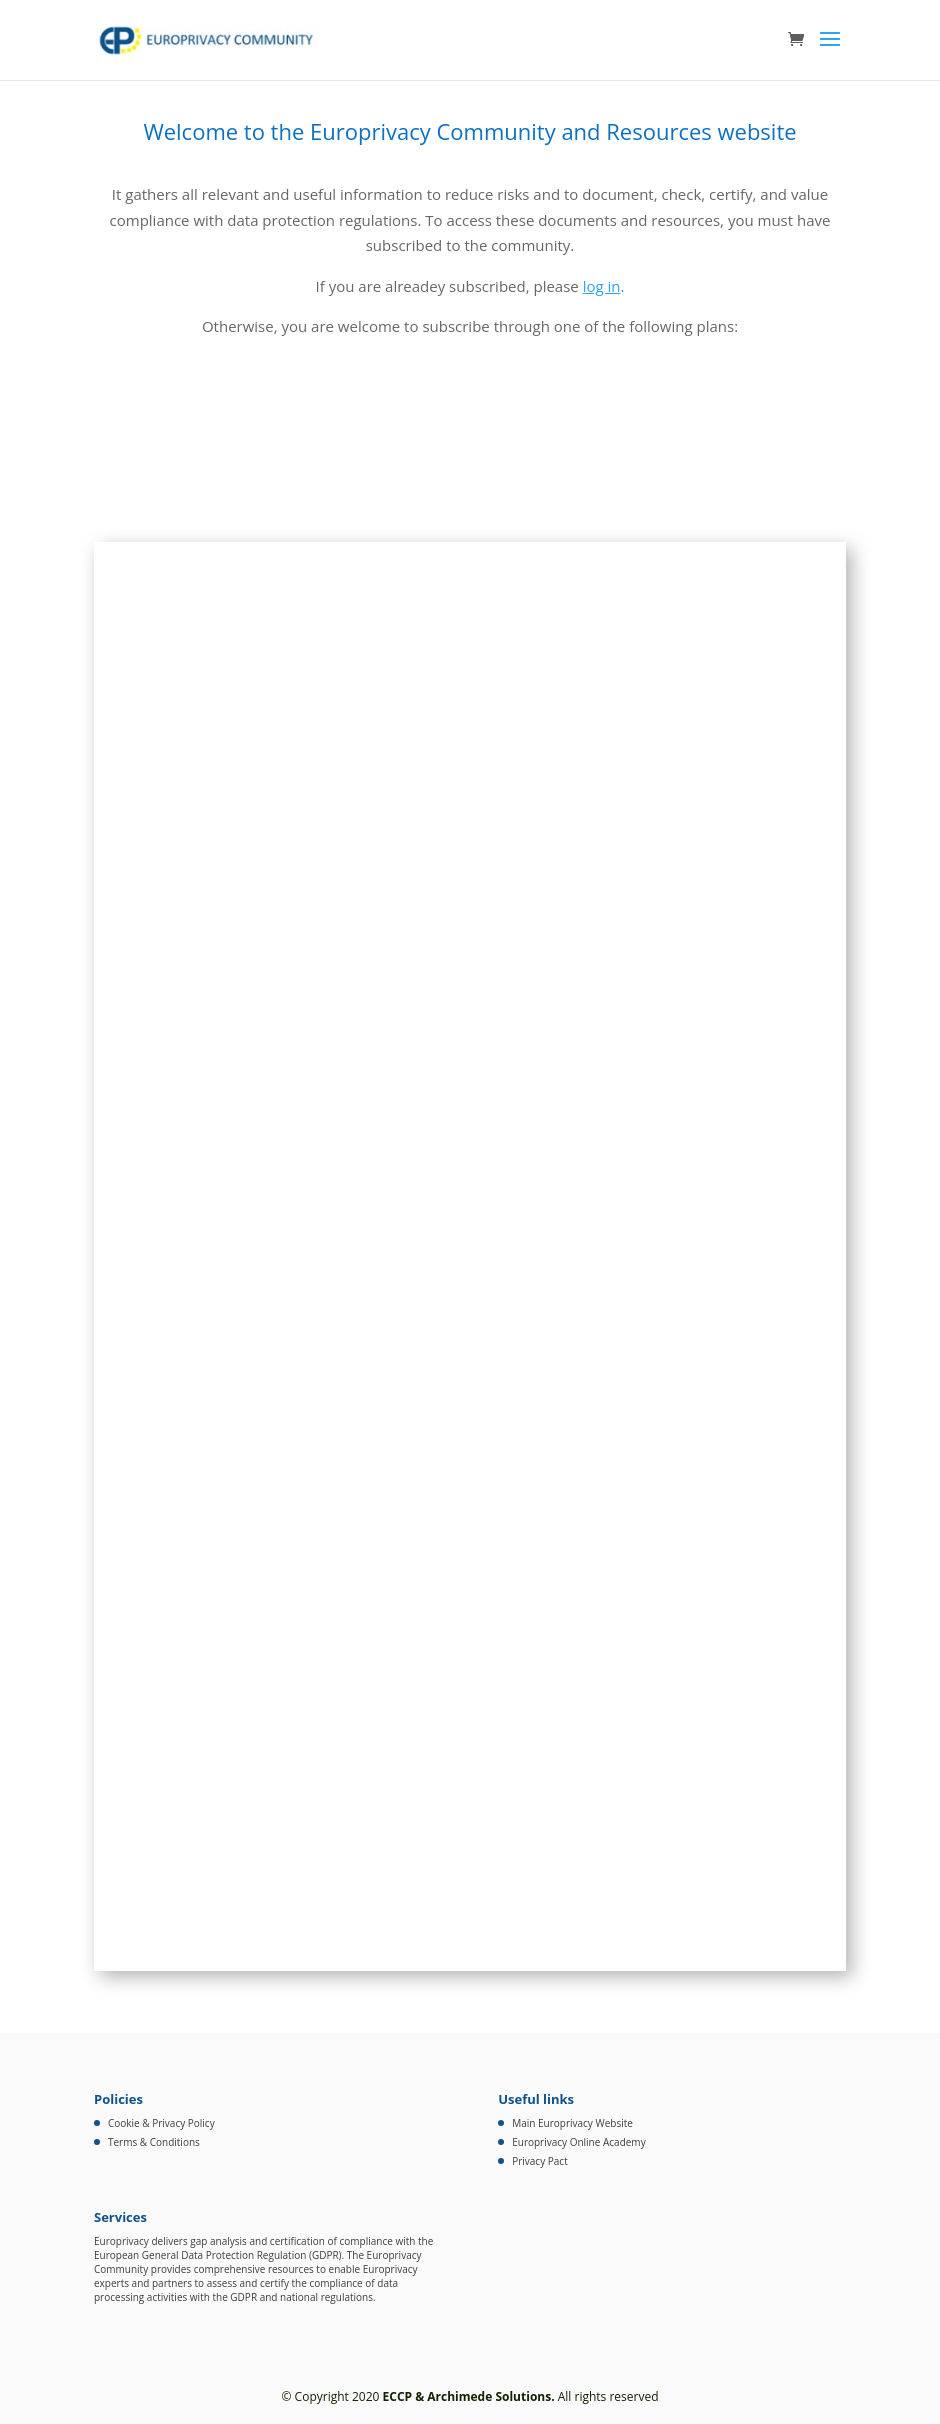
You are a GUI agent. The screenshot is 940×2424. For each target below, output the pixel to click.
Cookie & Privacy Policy (161, 2123)
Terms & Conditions (154, 2142)
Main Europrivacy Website (572, 2123)
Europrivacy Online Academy (578, 2142)
